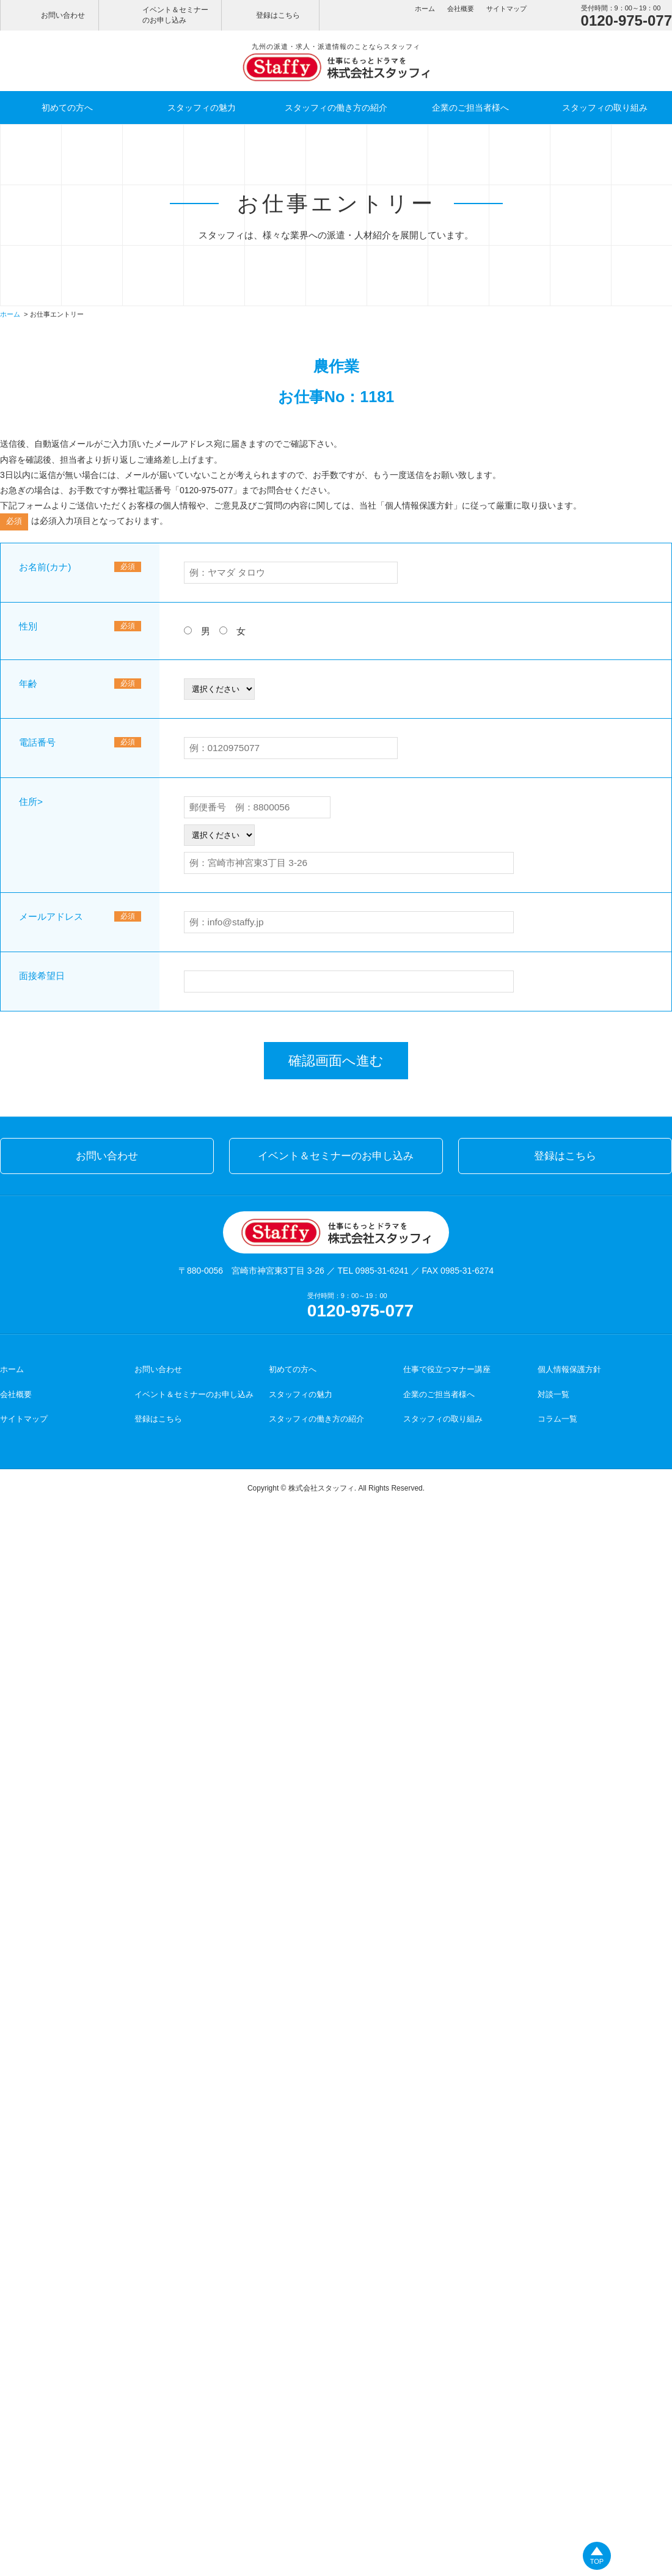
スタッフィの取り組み (605, 107)
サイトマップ (506, 8)
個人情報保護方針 (419, 505)
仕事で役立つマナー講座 (447, 1369)
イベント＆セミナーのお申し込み (175, 15)
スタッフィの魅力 (201, 107)
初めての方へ (67, 107)
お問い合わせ (63, 15)
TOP (597, 2561)
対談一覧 (553, 1394)
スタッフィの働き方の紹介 (336, 107)
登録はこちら (278, 15)
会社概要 (460, 8)
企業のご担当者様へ (470, 107)
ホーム (425, 8)
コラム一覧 (557, 1418)
